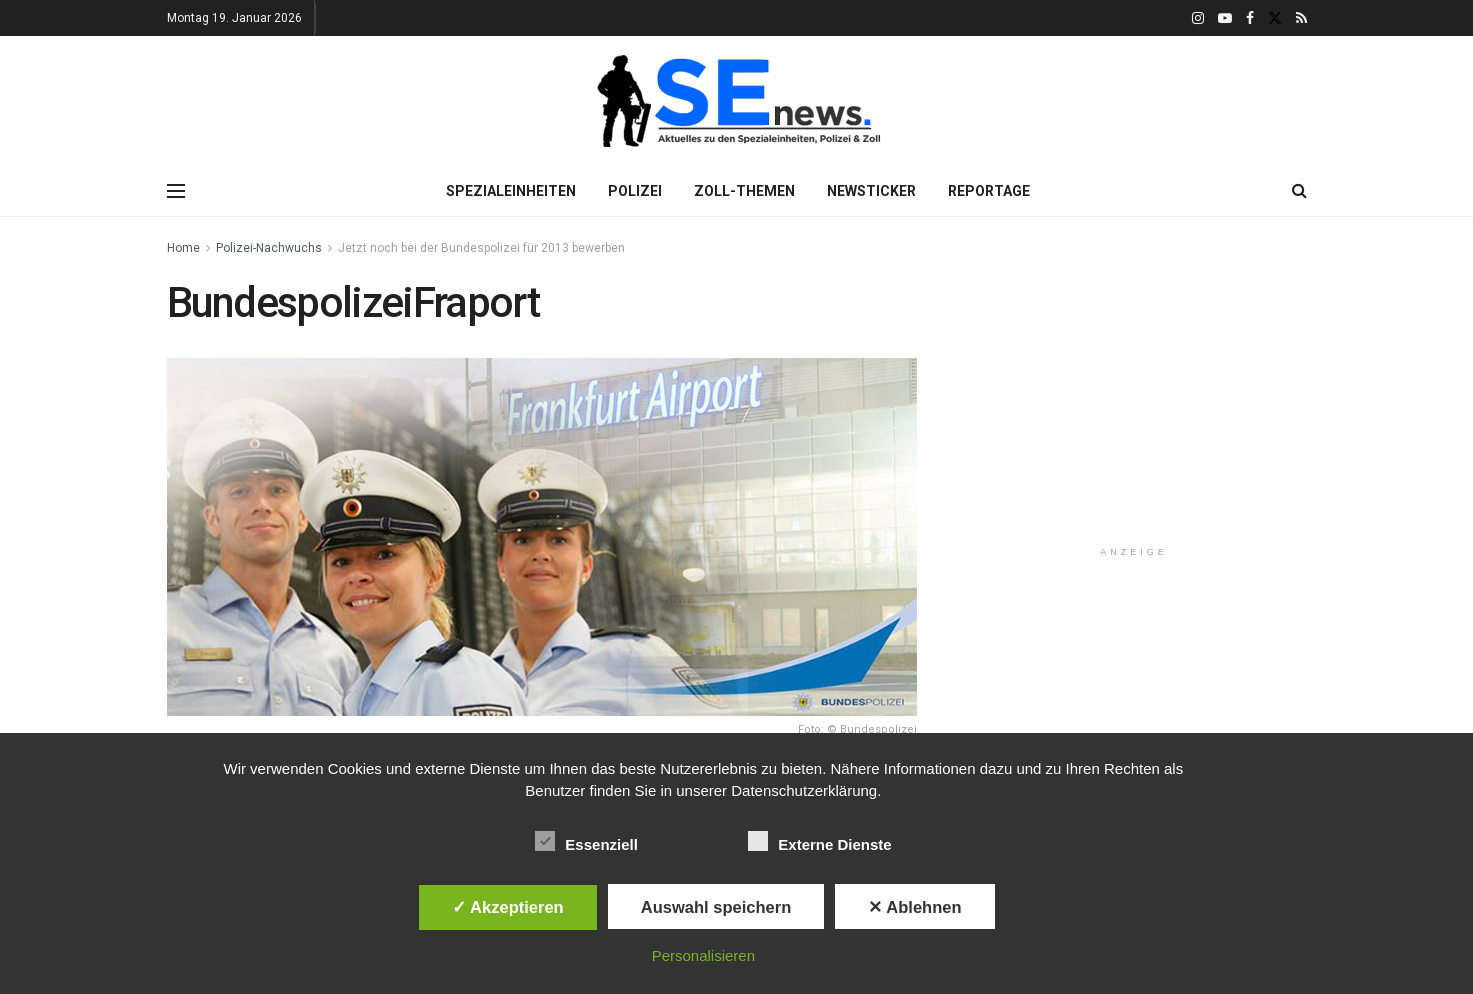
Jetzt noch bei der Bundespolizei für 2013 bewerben (481, 248)
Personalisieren (703, 955)
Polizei (635, 191)
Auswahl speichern (716, 907)
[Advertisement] (1134, 404)
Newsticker (871, 191)
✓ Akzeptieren (508, 907)
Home (183, 248)
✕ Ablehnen (914, 907)
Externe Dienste (819, 841)
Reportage (989, 191)
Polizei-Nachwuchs (269, 248)
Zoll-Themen (744, 191)
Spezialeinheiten (511, 191)
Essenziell (586, 841)
